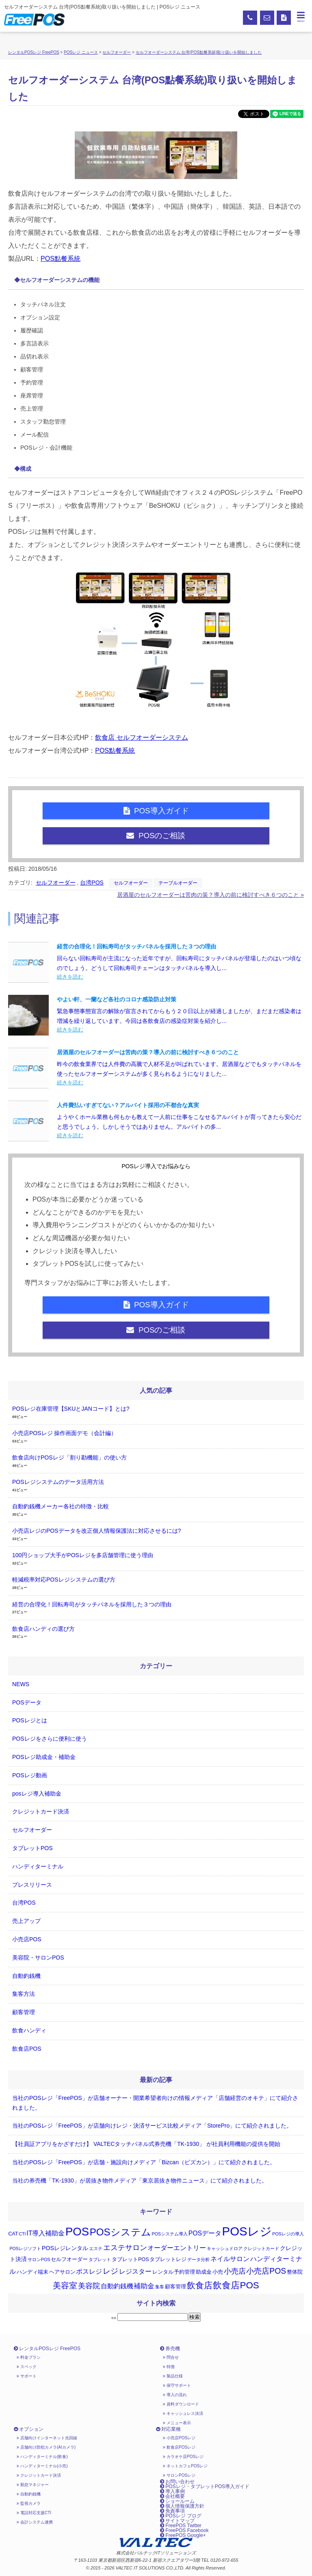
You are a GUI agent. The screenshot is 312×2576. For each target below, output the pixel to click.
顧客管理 (23, 2012)
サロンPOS (39, 2259)
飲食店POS (26, 2048)
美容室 (65, 2285)
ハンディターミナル (37, 1866)
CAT (13, 2234)
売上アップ (26, 1921)
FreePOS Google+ (183, 2535)
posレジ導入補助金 (36, 1793)
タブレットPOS (32, 1848)
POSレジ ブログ (181, 2515)
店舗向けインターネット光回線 (47, 2438)
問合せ (171, 2357)
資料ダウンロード (181, 2404)
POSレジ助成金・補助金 (44, 1757)
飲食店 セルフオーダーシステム (141, 737)
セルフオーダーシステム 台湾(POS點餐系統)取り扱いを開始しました (199, 52)
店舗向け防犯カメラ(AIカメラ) (46, 2447)
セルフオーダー (116, 52)
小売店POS (26, 1939)
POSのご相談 (155, 835)
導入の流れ (175, 2394)
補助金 (144, 2286)
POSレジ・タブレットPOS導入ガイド (204, 2486)
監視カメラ (29, 2503)
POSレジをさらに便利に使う (49, 1738)
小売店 (235, 2271)
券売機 (170, 2348)
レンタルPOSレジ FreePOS (33, 52)
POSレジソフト (25, 2248)
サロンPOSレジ (179, 2475)
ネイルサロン (229, 2258)
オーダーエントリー (176, 2247)
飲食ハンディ (29, 2030)
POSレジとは (29, 1720)
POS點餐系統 (60, 258)
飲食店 (199, 2285)
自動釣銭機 (26, 1976)
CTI (22, 2233)
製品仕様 (173, 2376)
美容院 (89, 2286)
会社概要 (172, 2496)
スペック (27, 2366)
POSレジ (247, 2231)
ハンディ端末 (32, 2272)
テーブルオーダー (177, 883)
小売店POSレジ (179, 2438)
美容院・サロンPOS (38, 1957)
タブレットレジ (168, 2259)
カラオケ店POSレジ (183, 2456)
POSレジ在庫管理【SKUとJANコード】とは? (71, 1408)
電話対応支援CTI (34, 2512)
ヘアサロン (62, 2272)
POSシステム (120, 2231)
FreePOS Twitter (181, 2525)
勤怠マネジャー (33, 2484)
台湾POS (92, 882)
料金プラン (29, 2357)
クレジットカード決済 (40, 1811)
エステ (95, 2248)
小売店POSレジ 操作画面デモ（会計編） (64, 1433)
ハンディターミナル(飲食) (42, 2456)
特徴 (169, 2366)
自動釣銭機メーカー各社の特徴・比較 (60, 1506)
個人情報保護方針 (182, 2506)
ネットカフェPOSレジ (185, 2466)
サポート (27, 2376)
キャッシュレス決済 (183, 2413)
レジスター (135, 2271)
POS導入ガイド (156, 810)
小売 (217, 2272)
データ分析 (198, 2259)
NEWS (20, 1684)
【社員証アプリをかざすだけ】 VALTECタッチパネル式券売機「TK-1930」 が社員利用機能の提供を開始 (146, 2144)
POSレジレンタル (65, 2248)
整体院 (295, 2272)
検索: (114, 2317)
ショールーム (177, 2501)
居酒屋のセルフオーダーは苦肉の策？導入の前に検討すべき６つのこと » (210, 894)
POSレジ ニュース (81, 52)
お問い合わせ (177, 2481)
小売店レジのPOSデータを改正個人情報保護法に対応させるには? (96, 1530)
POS (77, 2231)
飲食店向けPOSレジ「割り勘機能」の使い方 (69, 1457)
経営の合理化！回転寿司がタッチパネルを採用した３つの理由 (91, 1604)
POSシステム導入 (170, 2233)
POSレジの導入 (288, 2233)
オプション (28, 2429)
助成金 (204, 2272)
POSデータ (26, 1702)
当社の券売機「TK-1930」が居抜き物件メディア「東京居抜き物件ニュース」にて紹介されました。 (139, 2180)
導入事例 (172, 2491)
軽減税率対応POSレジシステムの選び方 (63, 1579)
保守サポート (177, 2385)
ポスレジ (89, 2271)
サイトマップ (177, 2520)
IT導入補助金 (45, 2233)
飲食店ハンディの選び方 (43, 1629)
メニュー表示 (177, 2423)
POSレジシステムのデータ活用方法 (58, 1482)
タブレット (100, 2259)
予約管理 (184, 2272)
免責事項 (172, 2510)
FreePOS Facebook (184, 2530)
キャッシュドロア (225, 2248)
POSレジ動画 (29, 1775)
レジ (110, 2271)
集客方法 (23, 1993)
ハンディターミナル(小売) (42, 2466)
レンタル (162, 2272)
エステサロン (125, 2248)
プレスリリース (32, 1884)
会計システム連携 (35, 2522)
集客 (159, 2286)
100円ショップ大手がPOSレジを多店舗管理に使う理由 (82, 1555)
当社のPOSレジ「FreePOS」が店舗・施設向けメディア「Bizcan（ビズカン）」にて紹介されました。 (143, 2162)
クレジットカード (261, 2248)
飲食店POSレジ (179, 2447)
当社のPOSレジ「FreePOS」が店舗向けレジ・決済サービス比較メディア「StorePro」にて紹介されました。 (152, 2125)
